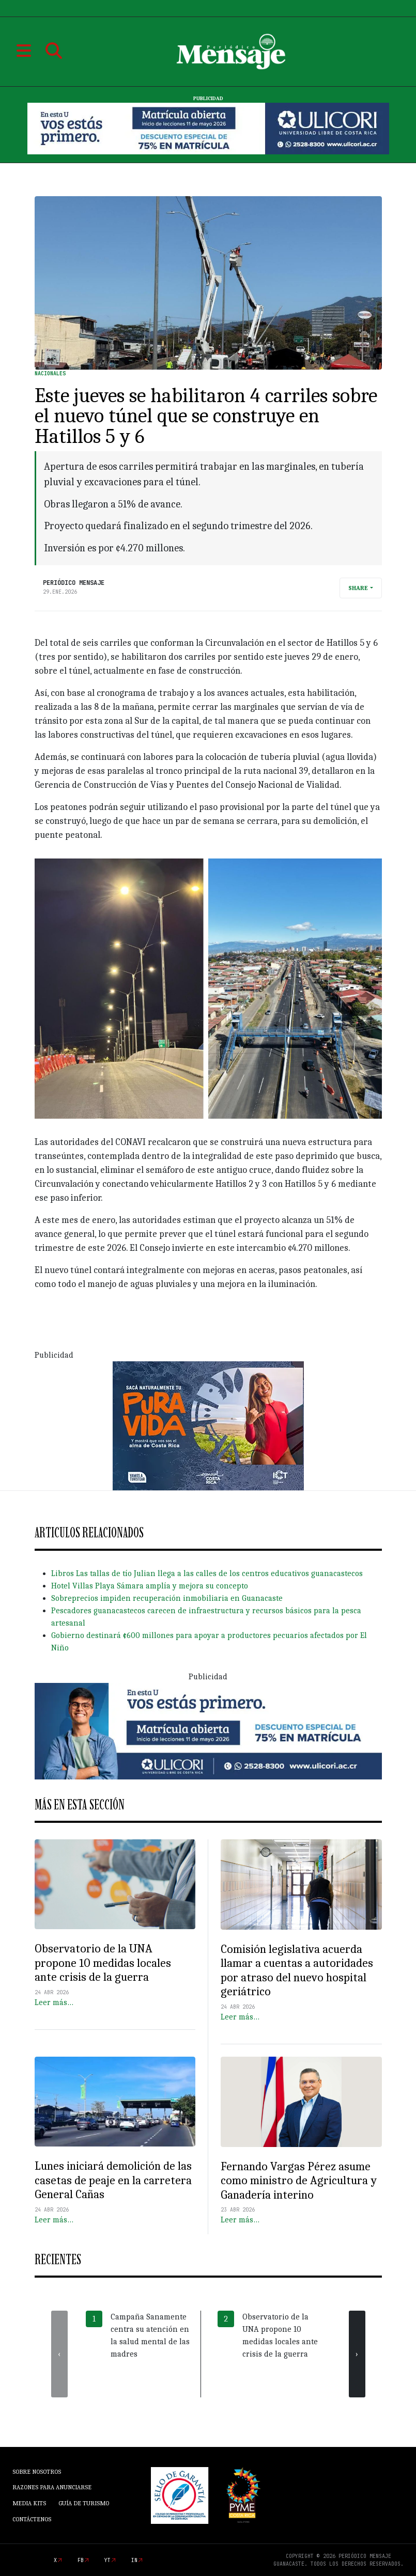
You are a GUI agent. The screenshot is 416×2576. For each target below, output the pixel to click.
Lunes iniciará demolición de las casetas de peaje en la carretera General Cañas (113, 2180)
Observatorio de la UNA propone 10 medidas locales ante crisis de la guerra (103, 1963)
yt (107, 2560)
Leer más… (54, 2002)
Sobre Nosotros (36, 2471)
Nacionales (50, 373)
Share (358, 588)
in (134, 2560)
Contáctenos (31, 2519)
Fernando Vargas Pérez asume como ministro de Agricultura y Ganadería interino (299, 2180)
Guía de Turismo (83, 2503)
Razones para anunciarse (51, 2487)
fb (81, 2560)
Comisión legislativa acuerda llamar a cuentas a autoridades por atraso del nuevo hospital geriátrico (297, 1970)
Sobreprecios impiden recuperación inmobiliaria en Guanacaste (167, 1598)
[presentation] (59, 2354)
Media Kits (29, 2503)
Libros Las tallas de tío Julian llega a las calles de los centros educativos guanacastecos (207, 1573)
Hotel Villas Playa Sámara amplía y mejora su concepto (149, 1586)
